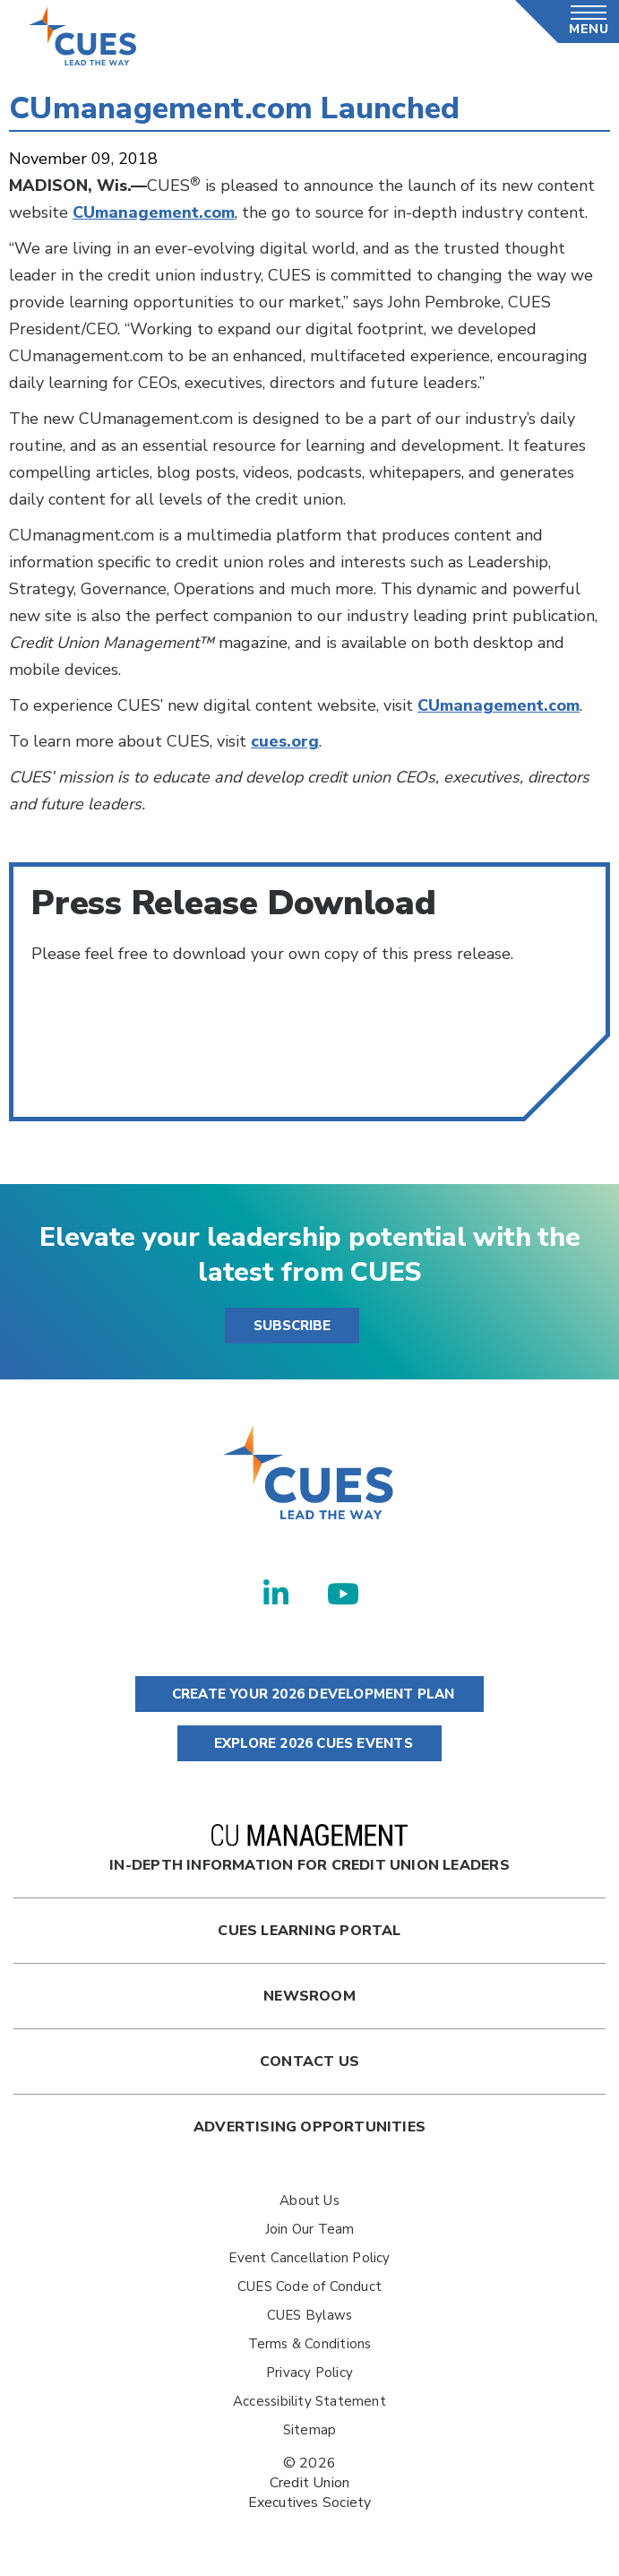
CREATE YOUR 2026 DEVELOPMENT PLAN (309, 1694)
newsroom (309, 1996)
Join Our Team (310, 2229)
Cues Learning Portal (309, 1931)
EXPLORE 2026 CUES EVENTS (309, 1743)
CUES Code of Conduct (309, 2286)
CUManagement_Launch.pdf (142, 1071)
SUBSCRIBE (292, 1326)
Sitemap (309, 2430)
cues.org (285, 741)
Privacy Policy (309, 2373)
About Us (309, 2200)
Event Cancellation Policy (309, 2258)
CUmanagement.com (498, 705)
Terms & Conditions (310, 2344)
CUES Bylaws (309, 2315)
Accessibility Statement (309, 2401)
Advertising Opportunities (309, 2127)
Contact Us (309, 2061)
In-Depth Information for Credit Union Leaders (309, 1849)
